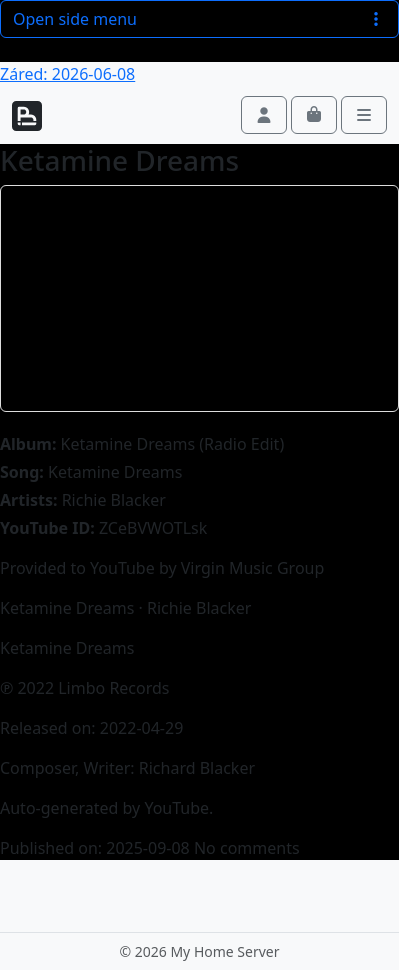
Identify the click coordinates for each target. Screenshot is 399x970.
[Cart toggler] (314, 115)
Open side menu (199, 19)
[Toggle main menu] (364, 115)
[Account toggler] (264, 115)
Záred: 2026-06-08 (67, 74)
